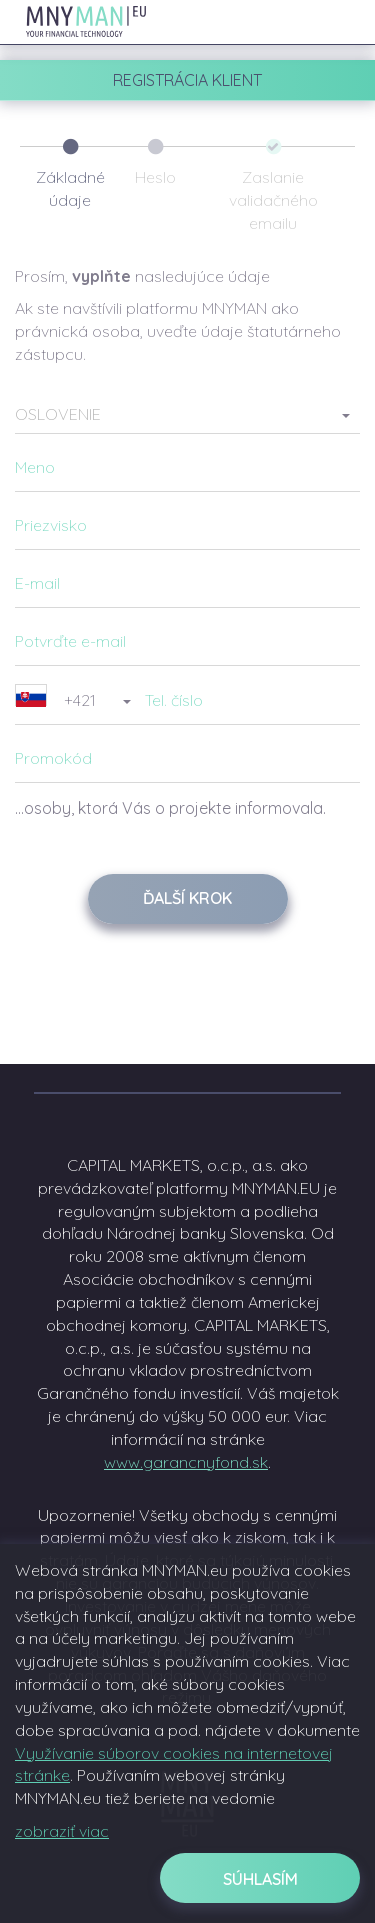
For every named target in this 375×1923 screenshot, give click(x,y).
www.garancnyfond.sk (186, 1462)
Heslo (155, 177)
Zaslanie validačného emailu (273, 200)
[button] (187, 414)
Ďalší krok (187, 898)
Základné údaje (70, 188)
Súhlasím (260, 1879)
